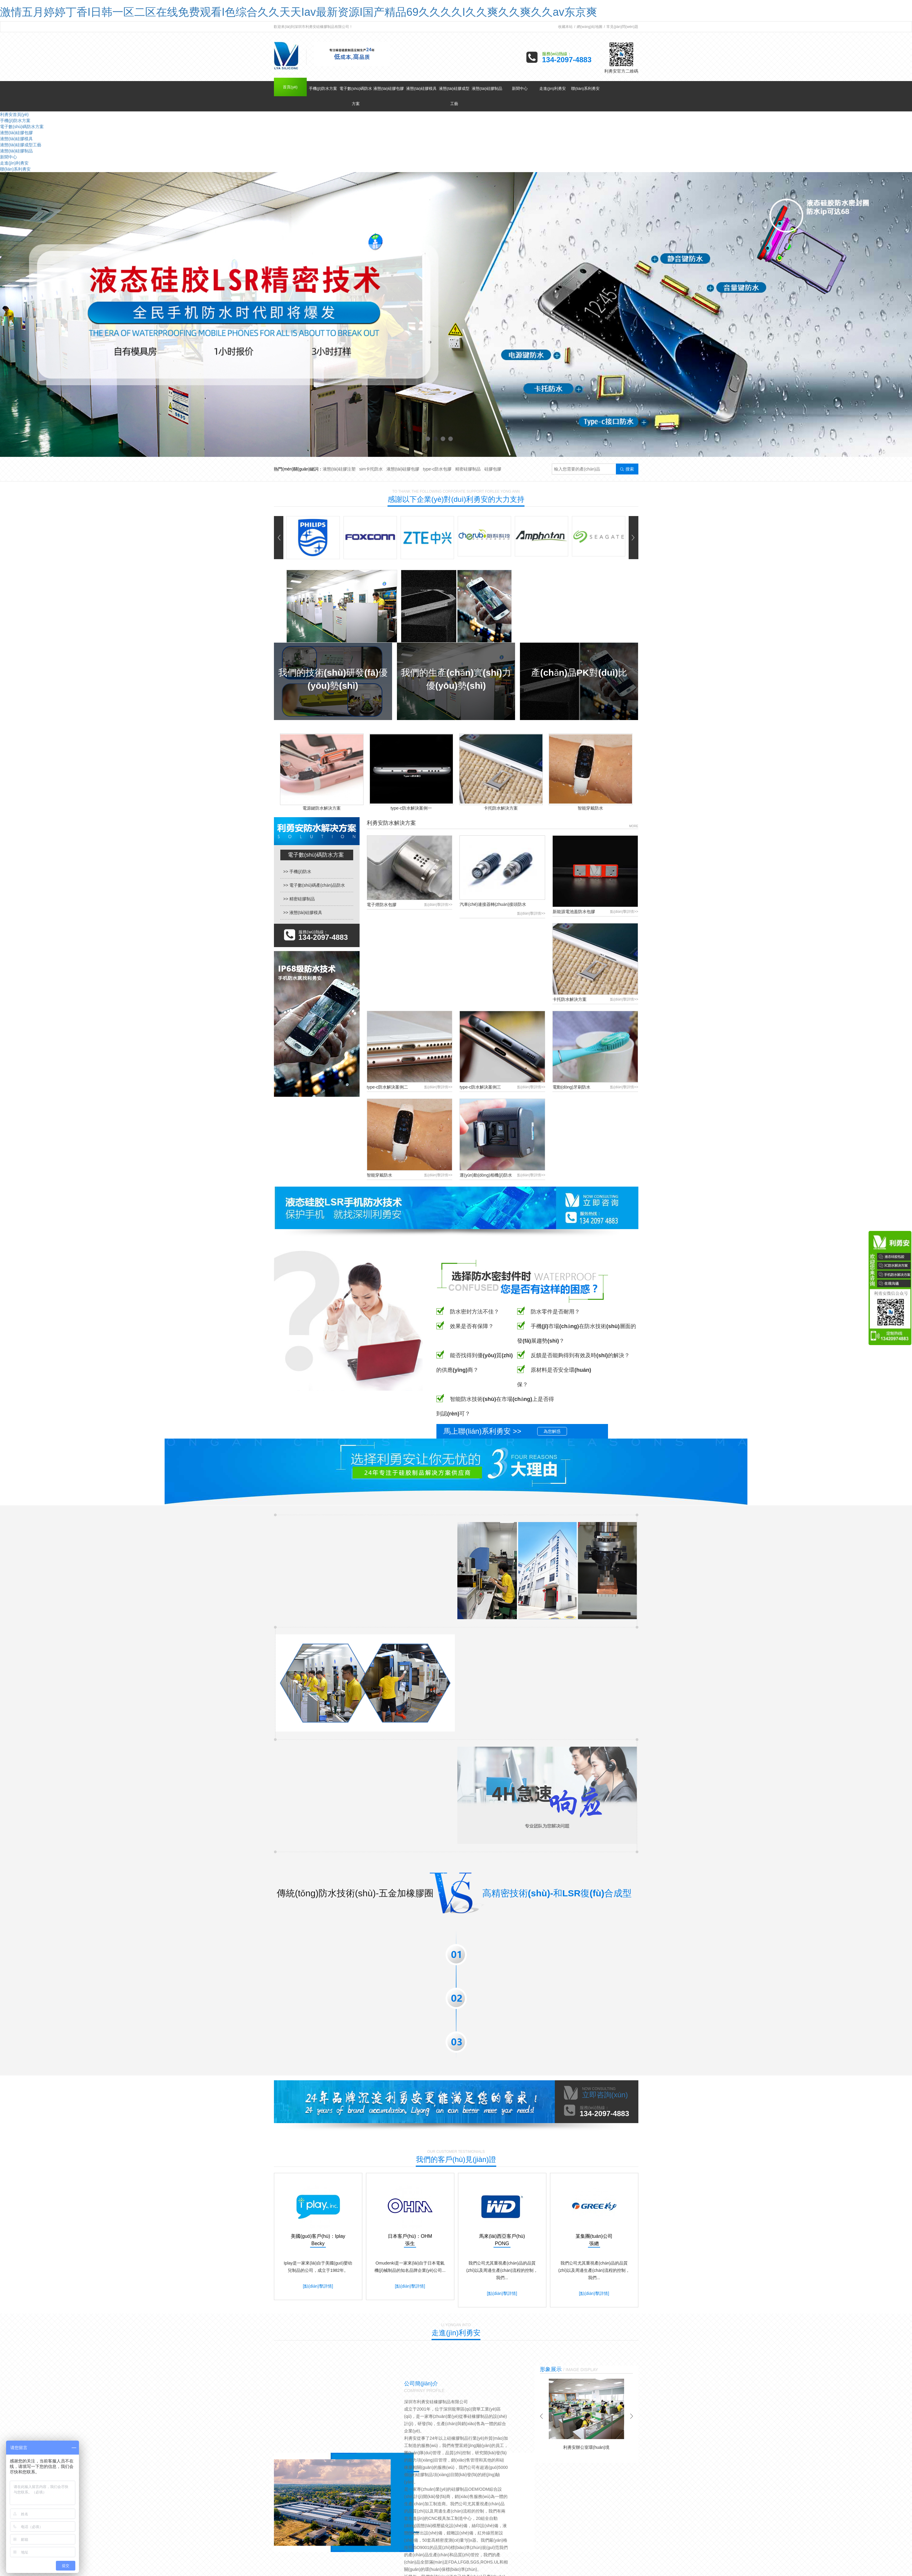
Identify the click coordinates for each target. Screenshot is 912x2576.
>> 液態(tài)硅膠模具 (302, 912)
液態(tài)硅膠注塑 (339, 469)
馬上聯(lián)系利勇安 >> (482, 1431)
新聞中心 (520, 88)
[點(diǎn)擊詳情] (318, 2286)
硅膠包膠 (492, 469)
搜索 (627, 469)
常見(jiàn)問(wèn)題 (622, 27)
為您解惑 (552, 1431)
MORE (633, 826)
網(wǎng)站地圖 (589, 27)
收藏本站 (565, 27)
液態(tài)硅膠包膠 (388, 88)
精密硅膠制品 (468, 469)
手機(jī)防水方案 (323, 88)
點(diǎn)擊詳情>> (438, 904)
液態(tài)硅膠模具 (421, 88)
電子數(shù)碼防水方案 (356, 96)
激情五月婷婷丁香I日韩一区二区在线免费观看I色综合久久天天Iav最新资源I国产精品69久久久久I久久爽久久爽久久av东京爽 (298, 12)
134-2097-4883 (567, 60)
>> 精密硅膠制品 (299, 898)
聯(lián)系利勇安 (585, 88)
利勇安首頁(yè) (14, 114)
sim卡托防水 (371, 469)
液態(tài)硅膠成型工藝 (454, 96)
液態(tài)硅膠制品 (487, 88)
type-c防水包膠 (437, 469)
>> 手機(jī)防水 (297, 871)
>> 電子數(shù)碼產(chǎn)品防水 (314, 885)
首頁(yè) (290, 87)
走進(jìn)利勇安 (552, 88)
